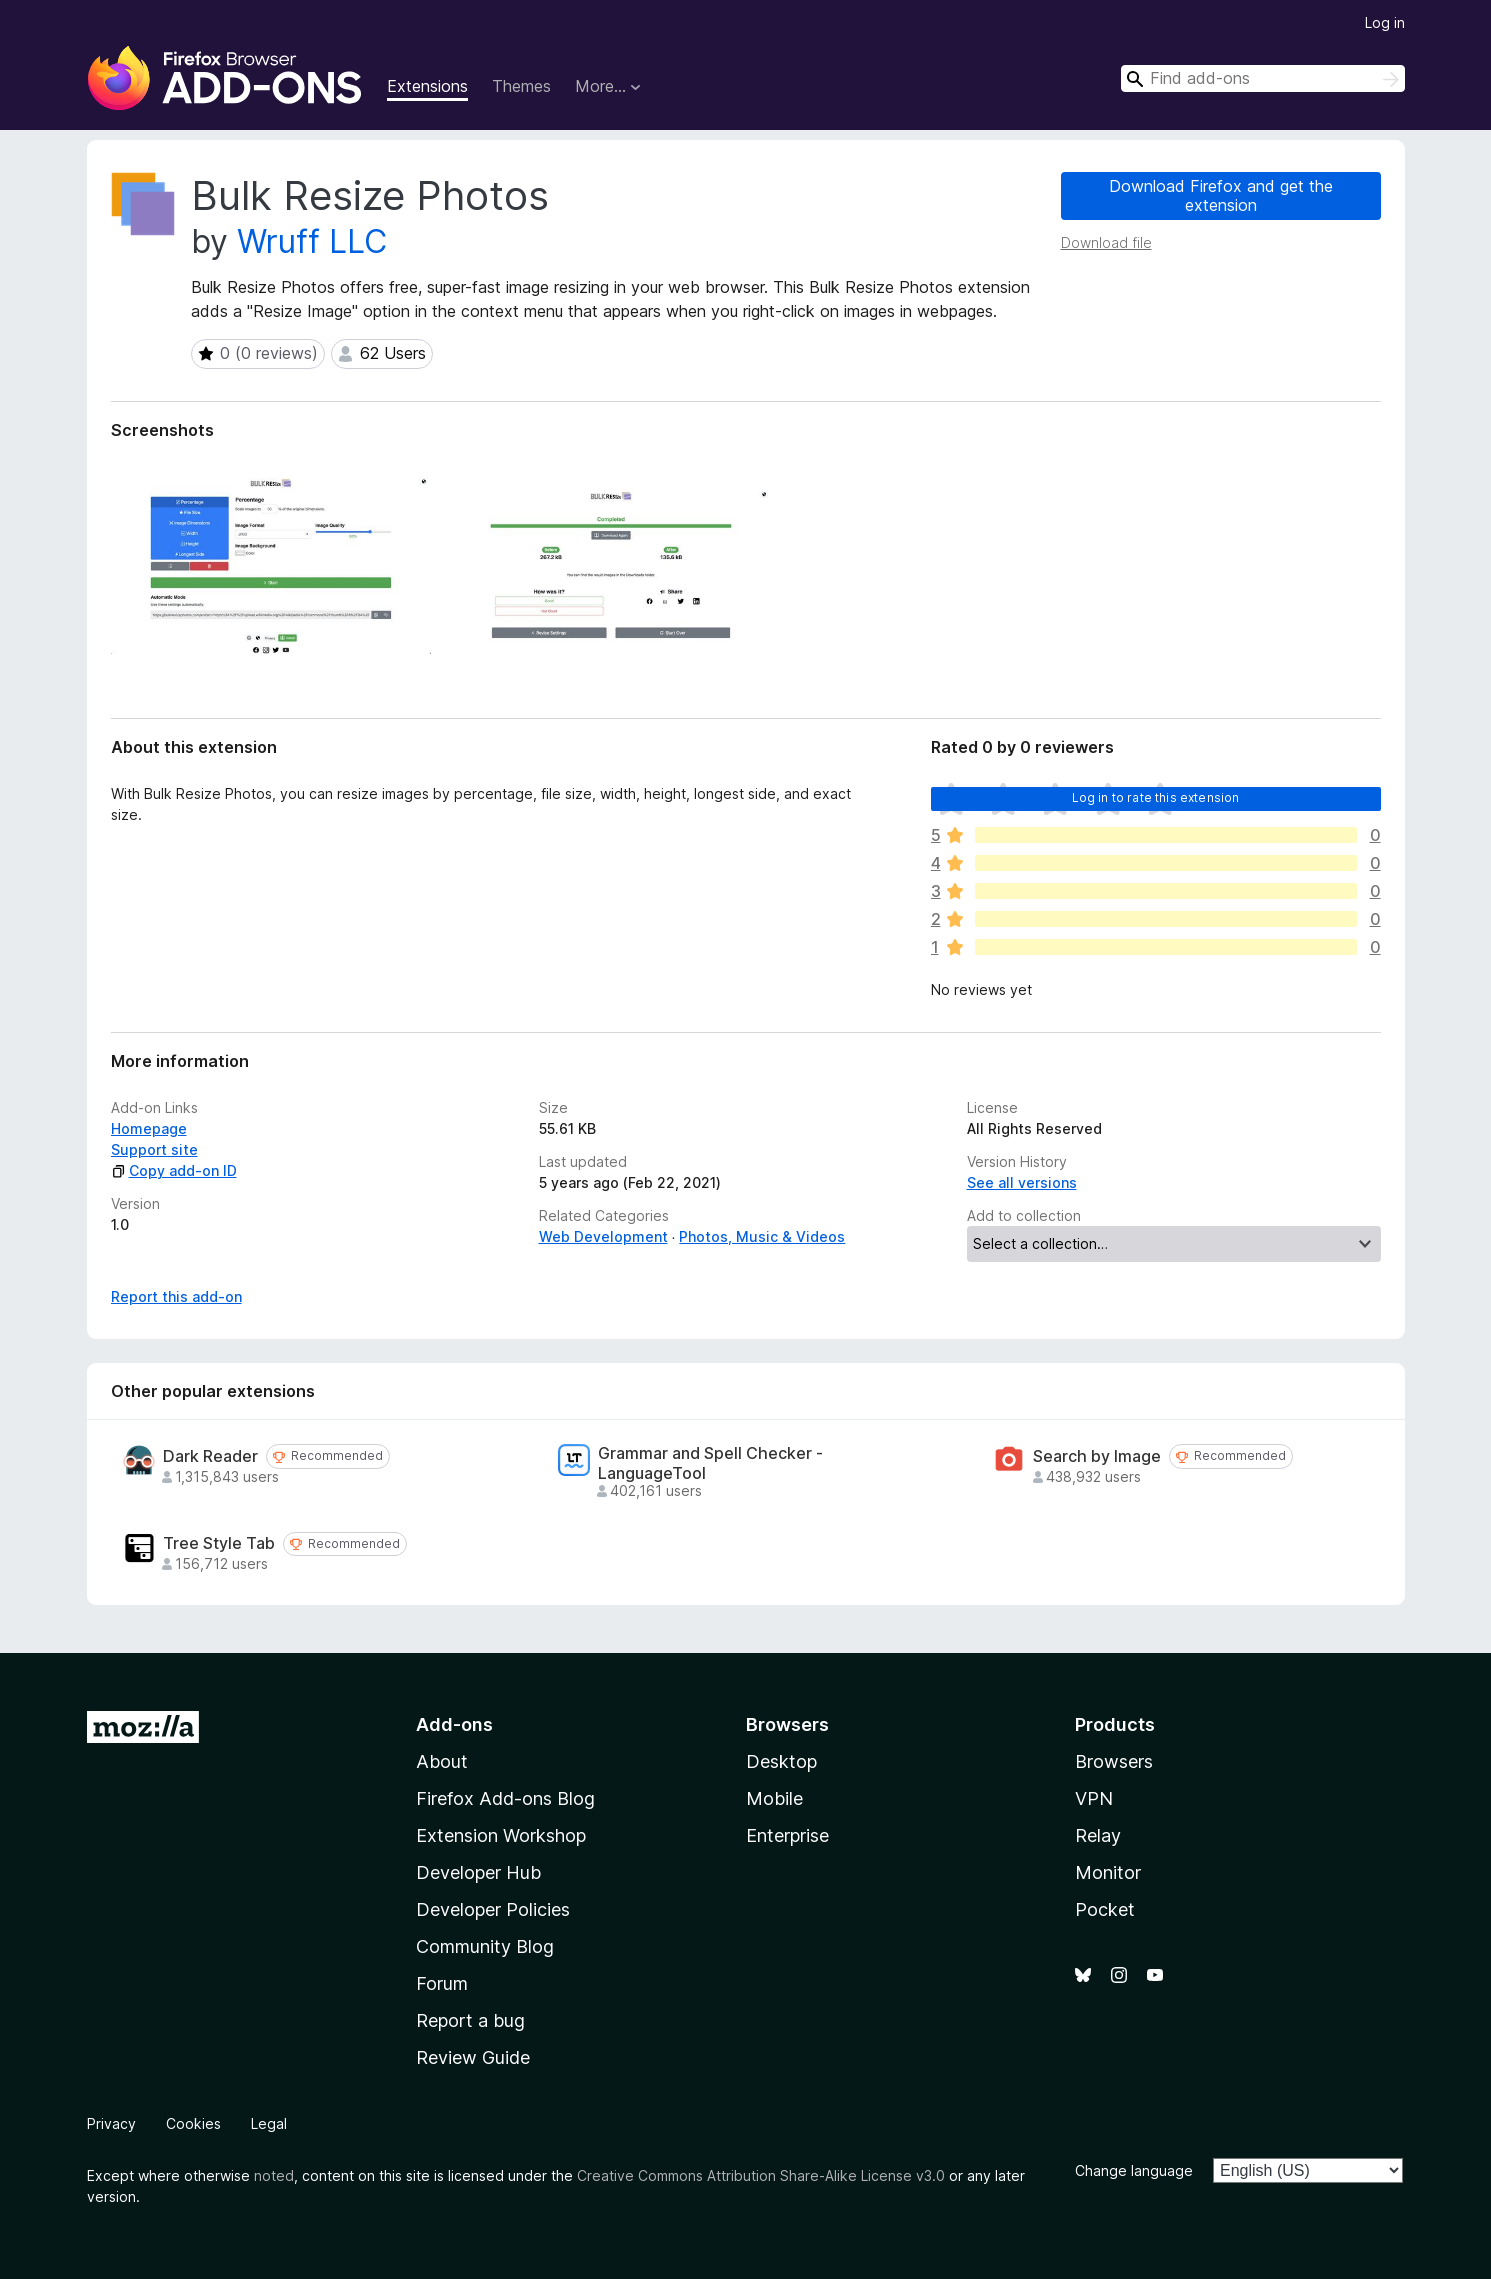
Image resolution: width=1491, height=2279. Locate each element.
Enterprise (787, 1835)
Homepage (149, 1128)
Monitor (1108, 1872)
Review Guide (473, 2057)
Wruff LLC (312, 241)
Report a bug (470, 2020)
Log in (1385, 22)
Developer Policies (493, 1909)
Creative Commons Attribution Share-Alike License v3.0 (761, 2175)
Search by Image (1097, 1456)
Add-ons (454, 1724)
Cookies (193, 2123)
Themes (521, 86)
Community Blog (485, 1946)
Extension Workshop (501, 1835)
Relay (1098, 1835)
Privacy (111, 2123)
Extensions (427, 86)
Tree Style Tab (219, 1543)
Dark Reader (210, 1456)
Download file (1106, 242)
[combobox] (1263, 78)
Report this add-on (176, 1296)
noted (274, 2175)
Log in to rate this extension (1156, 797)
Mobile (774, 1798)
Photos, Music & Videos (762, 1236)
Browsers (1114, 1761)
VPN (1094, 1798)
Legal (269, 2123)
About (442, 1761)
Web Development (603, 1236)
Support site (154, 1149)
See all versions (1022, 1182)
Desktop (781, 1761)
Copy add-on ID (174, 1170)
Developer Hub (478, 1872)
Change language (1134, 2170)
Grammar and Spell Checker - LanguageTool (710, 1463)
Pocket (1105, 1909)
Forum (442, 1983)
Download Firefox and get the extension (1221, 195)
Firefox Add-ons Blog (505, 1798)
